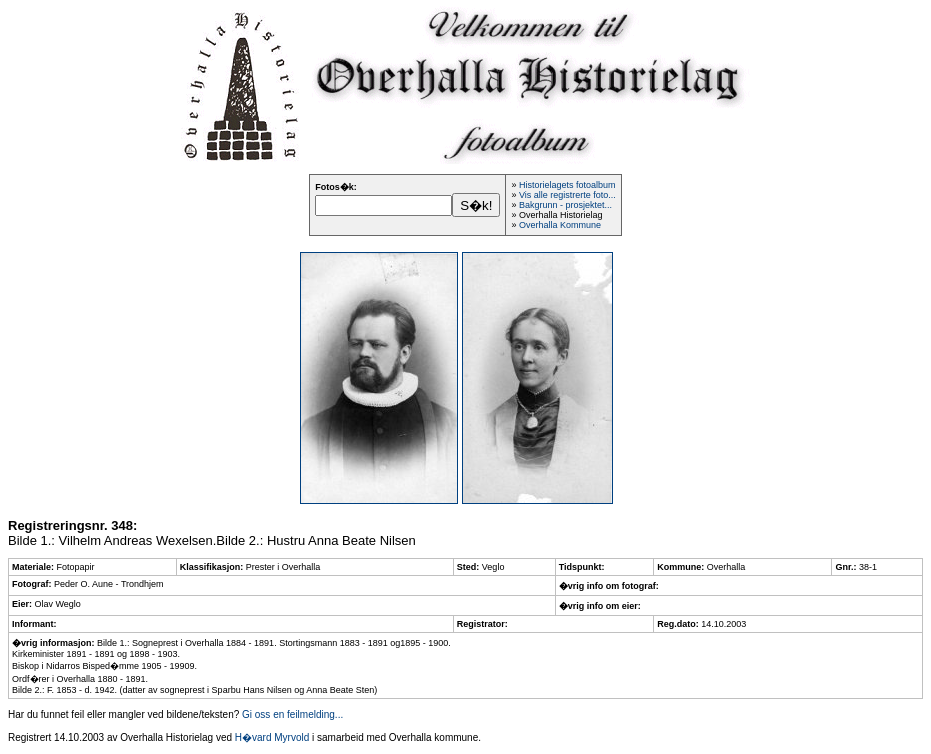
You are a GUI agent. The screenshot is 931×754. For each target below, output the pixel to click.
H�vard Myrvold (272, 737)
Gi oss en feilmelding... (292, 714)
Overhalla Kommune (560, 225)
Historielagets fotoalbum (567, 185)
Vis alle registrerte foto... (567, 195)
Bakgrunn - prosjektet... (565, 205)
